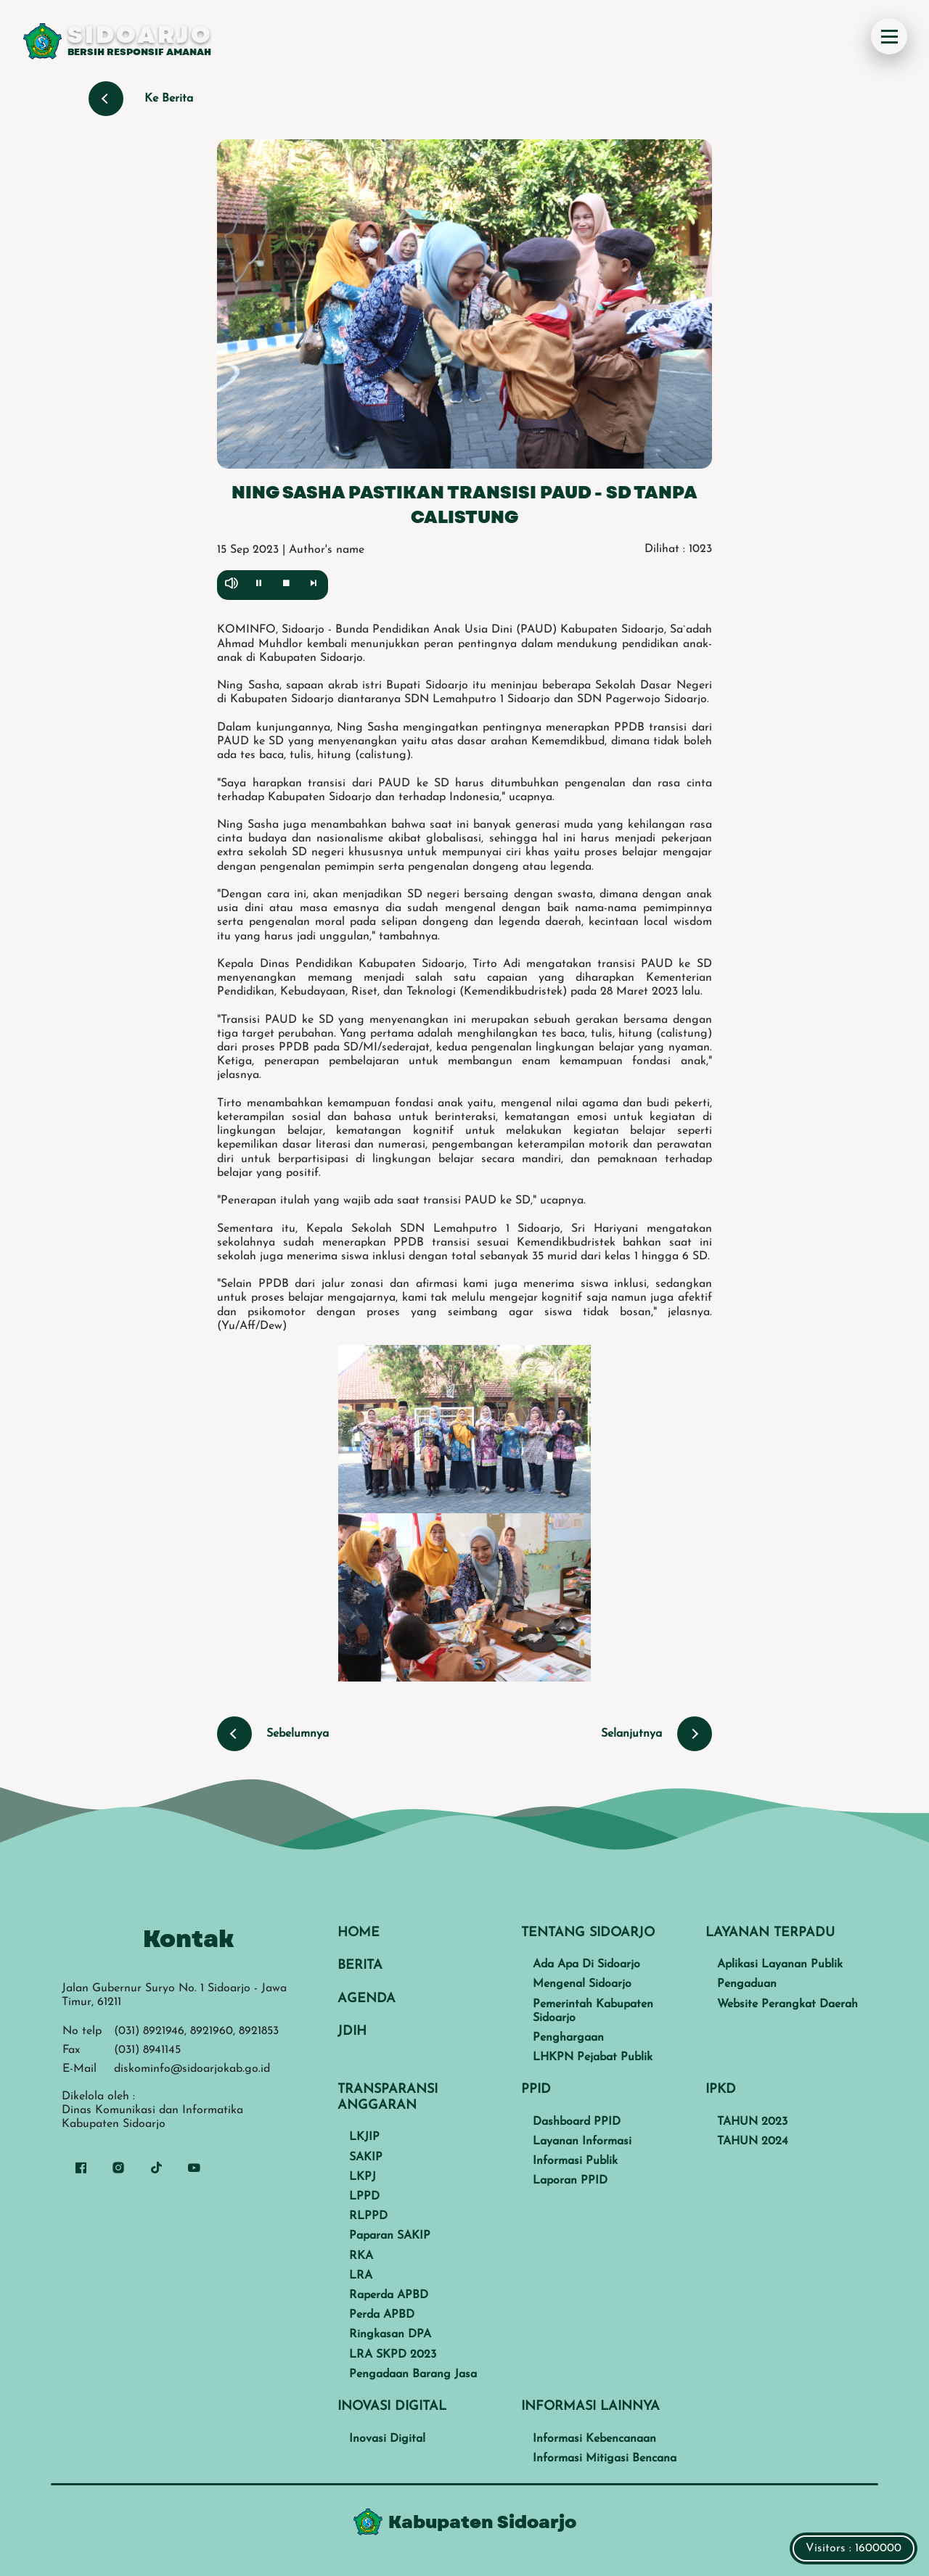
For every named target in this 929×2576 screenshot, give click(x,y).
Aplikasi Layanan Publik (780, 1964)
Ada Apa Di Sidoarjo (586, 1964)
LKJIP (364, 2137)
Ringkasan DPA (390, 2334)
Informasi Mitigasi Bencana (604, 2458)
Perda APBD (381, 2315)
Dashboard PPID (577, 2122)
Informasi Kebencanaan (594, 2439)
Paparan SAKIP (389, 2236)
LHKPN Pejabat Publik (592, 2057)
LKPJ (362, 2177)
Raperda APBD (388, 2295)
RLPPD (368, 2216)
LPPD (364, 2196)
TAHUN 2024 (752, 2141)
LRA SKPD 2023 (392, 2355)
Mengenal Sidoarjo (582, 1984)
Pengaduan (747, 1984)
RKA (361, 2256)
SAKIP (365, 2157)
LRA (360, 2275)
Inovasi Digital (387, 2439)
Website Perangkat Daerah (787, 2004)
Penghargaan (568, 2038)
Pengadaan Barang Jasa (413, 2374)
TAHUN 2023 (752, 2122)
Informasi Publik (575, 2161)
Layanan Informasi (582, 2141)
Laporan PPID (570, 2180)
